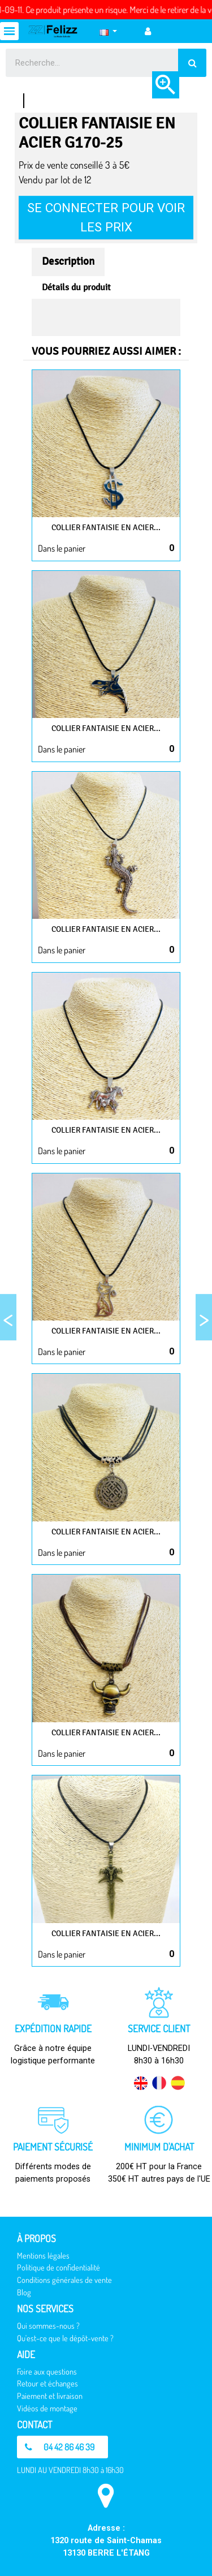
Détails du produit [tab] (76, 287)
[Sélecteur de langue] (108, 31)
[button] (62, 2447)
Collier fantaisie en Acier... (106, 527)
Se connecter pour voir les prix (106, 217)
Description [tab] (68, 261)
